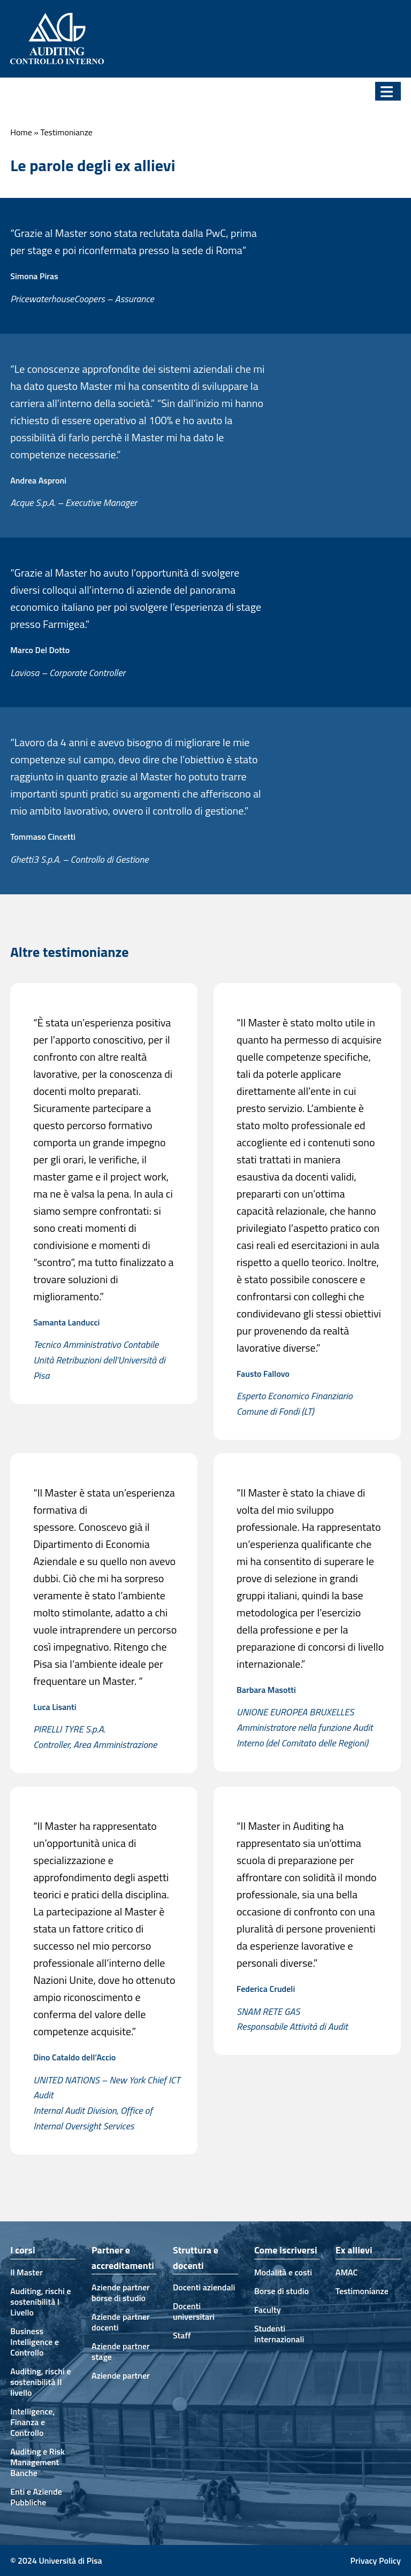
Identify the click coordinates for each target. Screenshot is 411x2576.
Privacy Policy (376, 2560)
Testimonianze (362, 2290)
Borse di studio (281, 2290)
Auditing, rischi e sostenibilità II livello (40, 2382)
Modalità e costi (283, 2272)
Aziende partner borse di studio (121, 2292)
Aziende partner (121, 2375)
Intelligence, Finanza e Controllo (32, 2422)
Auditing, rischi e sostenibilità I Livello (40, 2301)
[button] (388, 91)
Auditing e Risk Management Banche (37, 2462)
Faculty (267, 2309)
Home (21, 132)
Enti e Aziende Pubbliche (36, 2497)
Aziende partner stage (121, 2351)
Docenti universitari (194, 2311)
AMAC (346, 2272)
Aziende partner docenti (121, 2322)
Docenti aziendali (204, 2287)
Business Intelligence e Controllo (34, 2342)
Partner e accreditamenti (123, 2258)
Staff (182, 2335)
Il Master (26, 2272)
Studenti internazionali (279, 2333)
